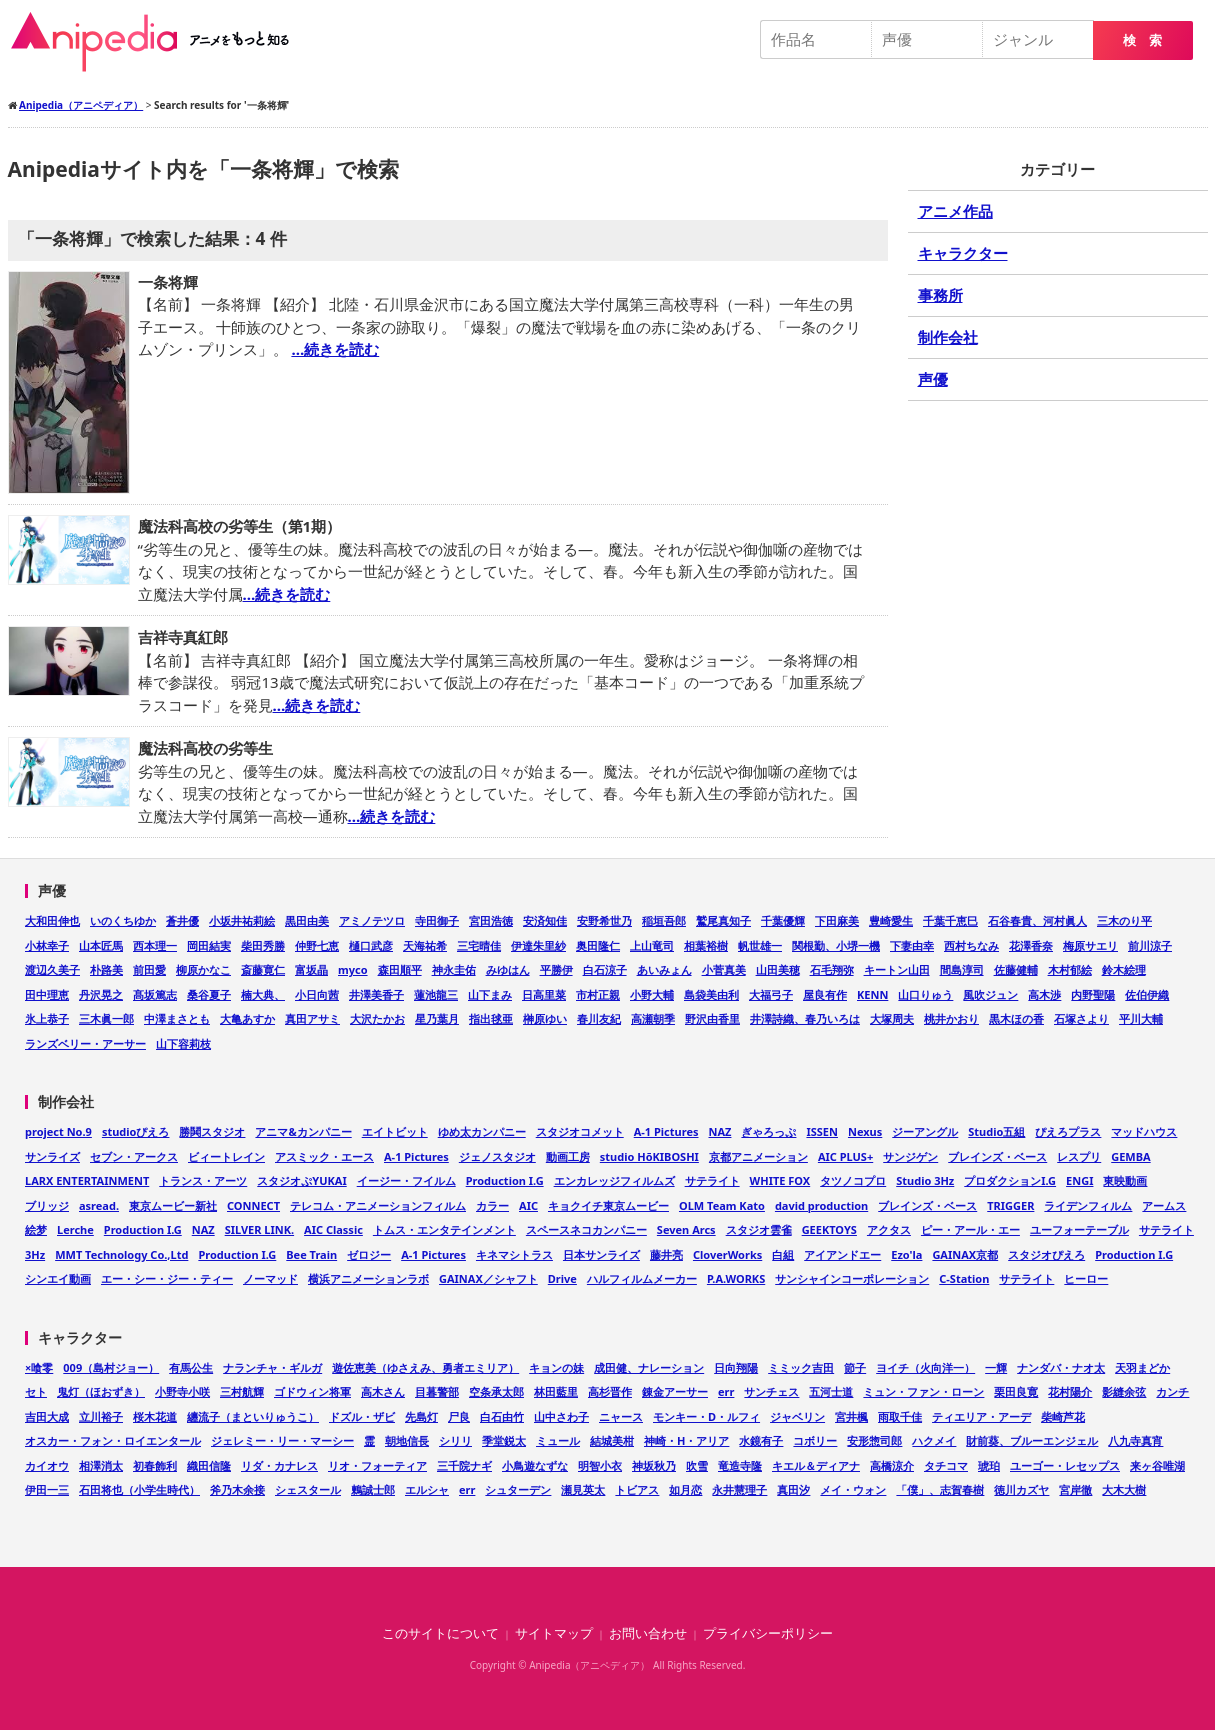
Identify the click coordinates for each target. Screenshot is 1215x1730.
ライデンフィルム (1088, 1205)
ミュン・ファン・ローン (923, 1391)
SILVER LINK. (259, 1229)
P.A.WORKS (736, 1278)
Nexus (865, 1131)
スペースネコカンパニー (586, 1229)
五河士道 (831, 1391)
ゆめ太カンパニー (482, 1131)
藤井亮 (666, 1254)
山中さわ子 (561, 1416)
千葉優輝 (783, 920)
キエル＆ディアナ (816, 1465)
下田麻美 (837, 920)
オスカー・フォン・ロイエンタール (113, 1440)
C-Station (964, 1278)
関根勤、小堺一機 (836, 945)
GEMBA (1130, 1156)
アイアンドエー (842, 1254)
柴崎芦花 (1063, 1416)
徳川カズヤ (1021, 1489)
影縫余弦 (1124, 1391)
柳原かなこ (203, 969)
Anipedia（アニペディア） (158, 42)
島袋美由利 (711, 994)
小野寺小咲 (182, 1391)
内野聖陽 (1093, 994)
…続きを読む (335, 349)
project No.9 (58, 1131)
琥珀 (989, 1465)
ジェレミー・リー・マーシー (282, 1440)
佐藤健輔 (1016, 969)
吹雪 (697, 1465)
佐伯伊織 (1147, 994)
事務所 (940, 295)
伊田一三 (47, 1489)
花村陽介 (1070, 1391)
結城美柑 (612, 1440)
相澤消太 (101, 1465)
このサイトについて (440, 1633)
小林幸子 (47, 945)
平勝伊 (556, 969)
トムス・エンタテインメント (444, 1229)
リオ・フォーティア (377, 1465)
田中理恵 (47, 994)
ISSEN (822, 1131)
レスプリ (1079, 1156)
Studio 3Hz (925, 1180)
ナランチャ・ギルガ (272, 1367)
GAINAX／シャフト (488, 1278)
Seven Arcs (686, 1229)
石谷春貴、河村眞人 (1037, 920)
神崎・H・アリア (686, 1440)
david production (821, 1205)
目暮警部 (437, 1391)
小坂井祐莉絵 (242, 920)
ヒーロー (1086, 1278)
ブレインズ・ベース (997, 1156)
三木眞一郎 (106, 1018)
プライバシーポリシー (768, 1633)
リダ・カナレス (279, 1465)
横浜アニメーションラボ (368, 1278)
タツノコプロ (853, 1180)
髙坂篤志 (155, 994)
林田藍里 (556, 1391)
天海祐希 (425, 945)
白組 (783, 1254)
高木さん (383, 1391)
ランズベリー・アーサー (85, 1043)
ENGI (1079, 1180)
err (726, 1391)
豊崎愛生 (891, 920)
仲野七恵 (317, 945)
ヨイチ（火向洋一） (925, 1367)
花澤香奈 (1031, 945)
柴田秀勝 (263, 945)
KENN (872, 994)
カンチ (1172, 1391)
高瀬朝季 (653, 1018)
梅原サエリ (1090, 945)
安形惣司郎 (874, 1440)
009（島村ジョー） (111, 1367)
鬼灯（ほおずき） (101, 1391)
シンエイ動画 (58, 1278)
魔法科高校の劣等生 (205, 748)
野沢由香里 (712, 1018)
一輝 (996, 1367)
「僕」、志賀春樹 (940, 1489)
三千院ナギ (464, 1465)
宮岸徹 (1075, 1489)
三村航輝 (242, 1391)
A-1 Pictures (666, 1131)
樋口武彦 (371, 945)
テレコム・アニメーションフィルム (378, 1205)
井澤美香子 (376, 994)
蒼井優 (182, 920)
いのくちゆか (123, 920)
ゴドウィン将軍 (312, 1391)
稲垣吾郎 (664, 920)
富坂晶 (311, 969)
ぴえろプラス (1068, 1131)
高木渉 (1044, 994)
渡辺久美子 (52, 969)
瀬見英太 (583, 1489)
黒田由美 (307, 920)
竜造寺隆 (740, 1465)
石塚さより (1081, 1018)
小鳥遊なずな (535, 1465)
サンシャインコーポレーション (852, 1278)
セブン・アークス (134, 1156)
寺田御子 (437, 920)
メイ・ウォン (853, 1489)
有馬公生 (191, 1367)
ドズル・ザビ (362, 1416)
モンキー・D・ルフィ (706, 1416)
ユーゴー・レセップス (1065, 1465)
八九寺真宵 (1135, 1440)
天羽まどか (1142, 1367)
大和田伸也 (52, 920)
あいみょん (664, 969)
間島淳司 (962, 969)
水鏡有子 (761, 1440)
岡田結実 (209, 945)
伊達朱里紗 (538, 945)
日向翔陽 (736, 1367)
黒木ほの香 (1016, 1018)
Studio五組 (996, 1131)
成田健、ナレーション (649, 1367)
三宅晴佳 (479, 945)
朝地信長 (407, 1440)
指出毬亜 (491, 1018)
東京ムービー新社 (173, 1205)
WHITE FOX (780, 1180)
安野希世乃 (604, 920)
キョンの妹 (556, 1367)
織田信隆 (209, 1465)
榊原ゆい (545, 1018)
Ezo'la (906, 1254)
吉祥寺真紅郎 (183, 637)
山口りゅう (925, 994)
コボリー (815, 1440)
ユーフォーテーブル (1079, 1229)
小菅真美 (724, 969)
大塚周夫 (892, 1018)
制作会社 (948, 337)
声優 (933, 379)
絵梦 (36, 1229)
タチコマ (946, 1465)
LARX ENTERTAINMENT (87, 1180)
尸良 (459, 1416)
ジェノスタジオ (497, 1156)
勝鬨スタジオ (212, 1131)
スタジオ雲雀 (759, 1229)
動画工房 (568, 1156)
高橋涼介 (892, 1465)
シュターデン (518, 1489)
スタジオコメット (580, 1131)
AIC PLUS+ (845, 1156)
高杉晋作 (610, 1391)
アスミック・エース (324, 1156)
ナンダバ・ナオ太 (1061, 1367)
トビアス (637, 1489)
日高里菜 (544, 994)
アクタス (889, 1229)
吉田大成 (47, 1416)
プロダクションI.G (1010, 1180)
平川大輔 (1141, 1018)
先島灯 (421, 1416)
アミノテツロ (372, 920)
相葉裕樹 (706, 945)
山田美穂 (778, 969)
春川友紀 (599, 1018)
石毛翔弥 (832, 969)
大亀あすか (247, 1018)
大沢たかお (377, 1018)
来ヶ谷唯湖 (1157, 1465)
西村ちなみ (971, 945)
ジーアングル (925, 1131)
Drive (562, 1278)
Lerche (75, 1229)
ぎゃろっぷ (768, 1131)
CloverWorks (727, 1254)
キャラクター (963, 253)
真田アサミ (312, 1018)
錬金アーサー (675, 1391)
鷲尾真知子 (723, 920)
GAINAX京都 (965, 1254)
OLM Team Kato (722, 1205)
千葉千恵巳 (950, 920)
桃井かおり (951, 1018)
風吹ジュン (990, 994)
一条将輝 (168, 282)
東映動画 (1125, 1180)
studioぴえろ (136, 1131)
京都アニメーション (758, 1156)
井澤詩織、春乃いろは (805, 1018)
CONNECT (253, 1205)
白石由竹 (502, 1416)
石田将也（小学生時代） (139, 1489)
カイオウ (47, 1465)
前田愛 (149, 969)
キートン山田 (897, 969)
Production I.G (505, 1180)
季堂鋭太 (504, 1440)
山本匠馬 (101, 945)
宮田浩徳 (491, 920)
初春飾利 (155, 1465)
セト (36, 1391)
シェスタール (308, 1489)
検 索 (1142, 40)
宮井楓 (851, 1416)
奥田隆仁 (598, 945)
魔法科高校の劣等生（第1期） (240, 526)
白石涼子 (605, 969)
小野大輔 (652, 994)
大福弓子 (771, 994)
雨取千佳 (900, 1416)
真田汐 (793, 1489)
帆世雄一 (760, 945)
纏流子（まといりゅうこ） (253, 1416)
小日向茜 (317, 994)
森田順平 (400, 969)
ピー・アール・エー (970, 1229)
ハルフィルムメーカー (642, 1278)
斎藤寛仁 (263, 969)
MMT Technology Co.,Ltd (121, 1254)
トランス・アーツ (203, 1180)
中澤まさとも (177, 1018)
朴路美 (106, 969)
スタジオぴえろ (1046, 1254)
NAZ (720, 1131)
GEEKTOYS (829, 1229)
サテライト (712, 1180)
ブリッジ (47, 1205)
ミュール (558, 1440)
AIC (528, 1205)
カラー (492, 1205)
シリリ (455, 1440)
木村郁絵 (1070, 969)
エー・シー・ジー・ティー (167, 1278)
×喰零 (39, 1367)
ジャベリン (797, 1416)
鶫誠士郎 (373, 1489)
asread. (99, 1205)
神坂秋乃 (654, 1465)
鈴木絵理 (1124, 969)
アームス (1164, 1205)
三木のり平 (1124, 920)
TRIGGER (1010, 1205)
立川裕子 (101, 1416)
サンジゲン (910, 1156)
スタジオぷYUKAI (301, 1180)
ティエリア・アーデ (981, 1416)
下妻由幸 (912, 945)
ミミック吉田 (801, 1367)
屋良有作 (825, 994)
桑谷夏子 (209, 994)
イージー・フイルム (406, 1180)
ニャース (621, 1416)
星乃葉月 (437, 1018)
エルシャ (427, 1489)
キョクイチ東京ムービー (608, 1205)
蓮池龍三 (436, 994)
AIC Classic (333, 1229)
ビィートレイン (226, 1156)
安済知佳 (545, 920)
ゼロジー (369, 1254)
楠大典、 (263, 994)
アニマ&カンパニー (303, 1131)
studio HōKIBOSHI (649, 1156)
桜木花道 (155, 1416)
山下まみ (490, 994)
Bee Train (311, 1254)
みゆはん (508, 969)
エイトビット (395, 1131)
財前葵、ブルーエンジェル (1032, 1440)
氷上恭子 (47, 1018)
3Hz (35, 1254)
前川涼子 (1150, 945)
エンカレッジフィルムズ (614, 1180)
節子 (855, 1367)
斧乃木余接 (237, 1489)
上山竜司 (652, 945)
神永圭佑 (454, 969)
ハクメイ (934, 1440)
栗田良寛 (1016, 1391)
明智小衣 (600, 1465)
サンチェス (771, 1391)
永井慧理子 (739, 1489)
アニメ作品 (955, 211)
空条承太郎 (496, 1391)
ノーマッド (270, 1278)
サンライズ (52, 1156)
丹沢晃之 (101, 994)
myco (353, 969)
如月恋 (685, 1489)
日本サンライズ (601, 1254)
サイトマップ (554, 1633)
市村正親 (598, 994)
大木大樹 (1124, 1489)
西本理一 (155, 945)
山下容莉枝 (183, 1043)
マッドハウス (1144, 1131)
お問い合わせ (648, 1633)
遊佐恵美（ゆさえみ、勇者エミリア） (425, 1367)
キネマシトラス (514, 1254)
